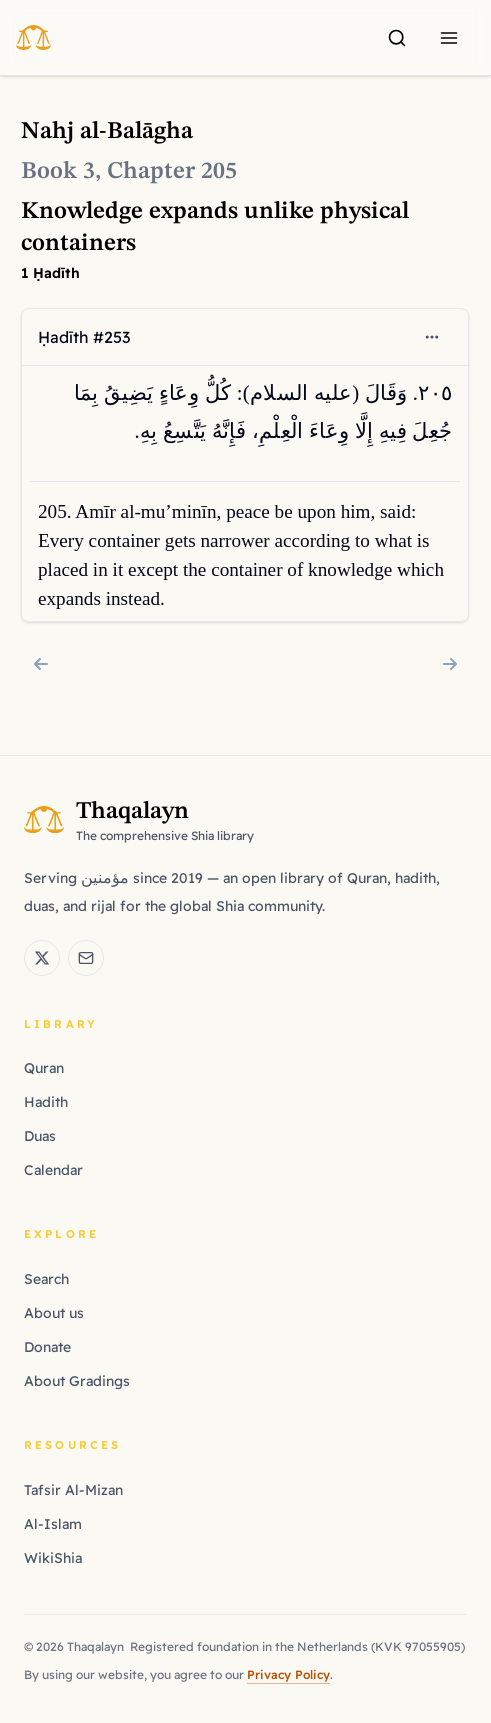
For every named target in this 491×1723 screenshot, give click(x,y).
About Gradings (77, 1381)
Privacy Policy (288, 1674)
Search (46, 1279)
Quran (44, 1068)
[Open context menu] (433, 337)
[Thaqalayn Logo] (39, 37)
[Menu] (449, 38)
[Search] (397, 38)
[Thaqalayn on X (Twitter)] (42, 958)
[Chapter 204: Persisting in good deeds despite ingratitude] (41, 664)
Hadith (46, 1102)
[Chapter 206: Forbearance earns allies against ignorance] (450, 664)
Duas (40, 1136)
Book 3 (58, 172)
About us (54, 1313)
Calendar (53, 1170)
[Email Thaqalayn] (86, 958)
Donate (47, 1347)
